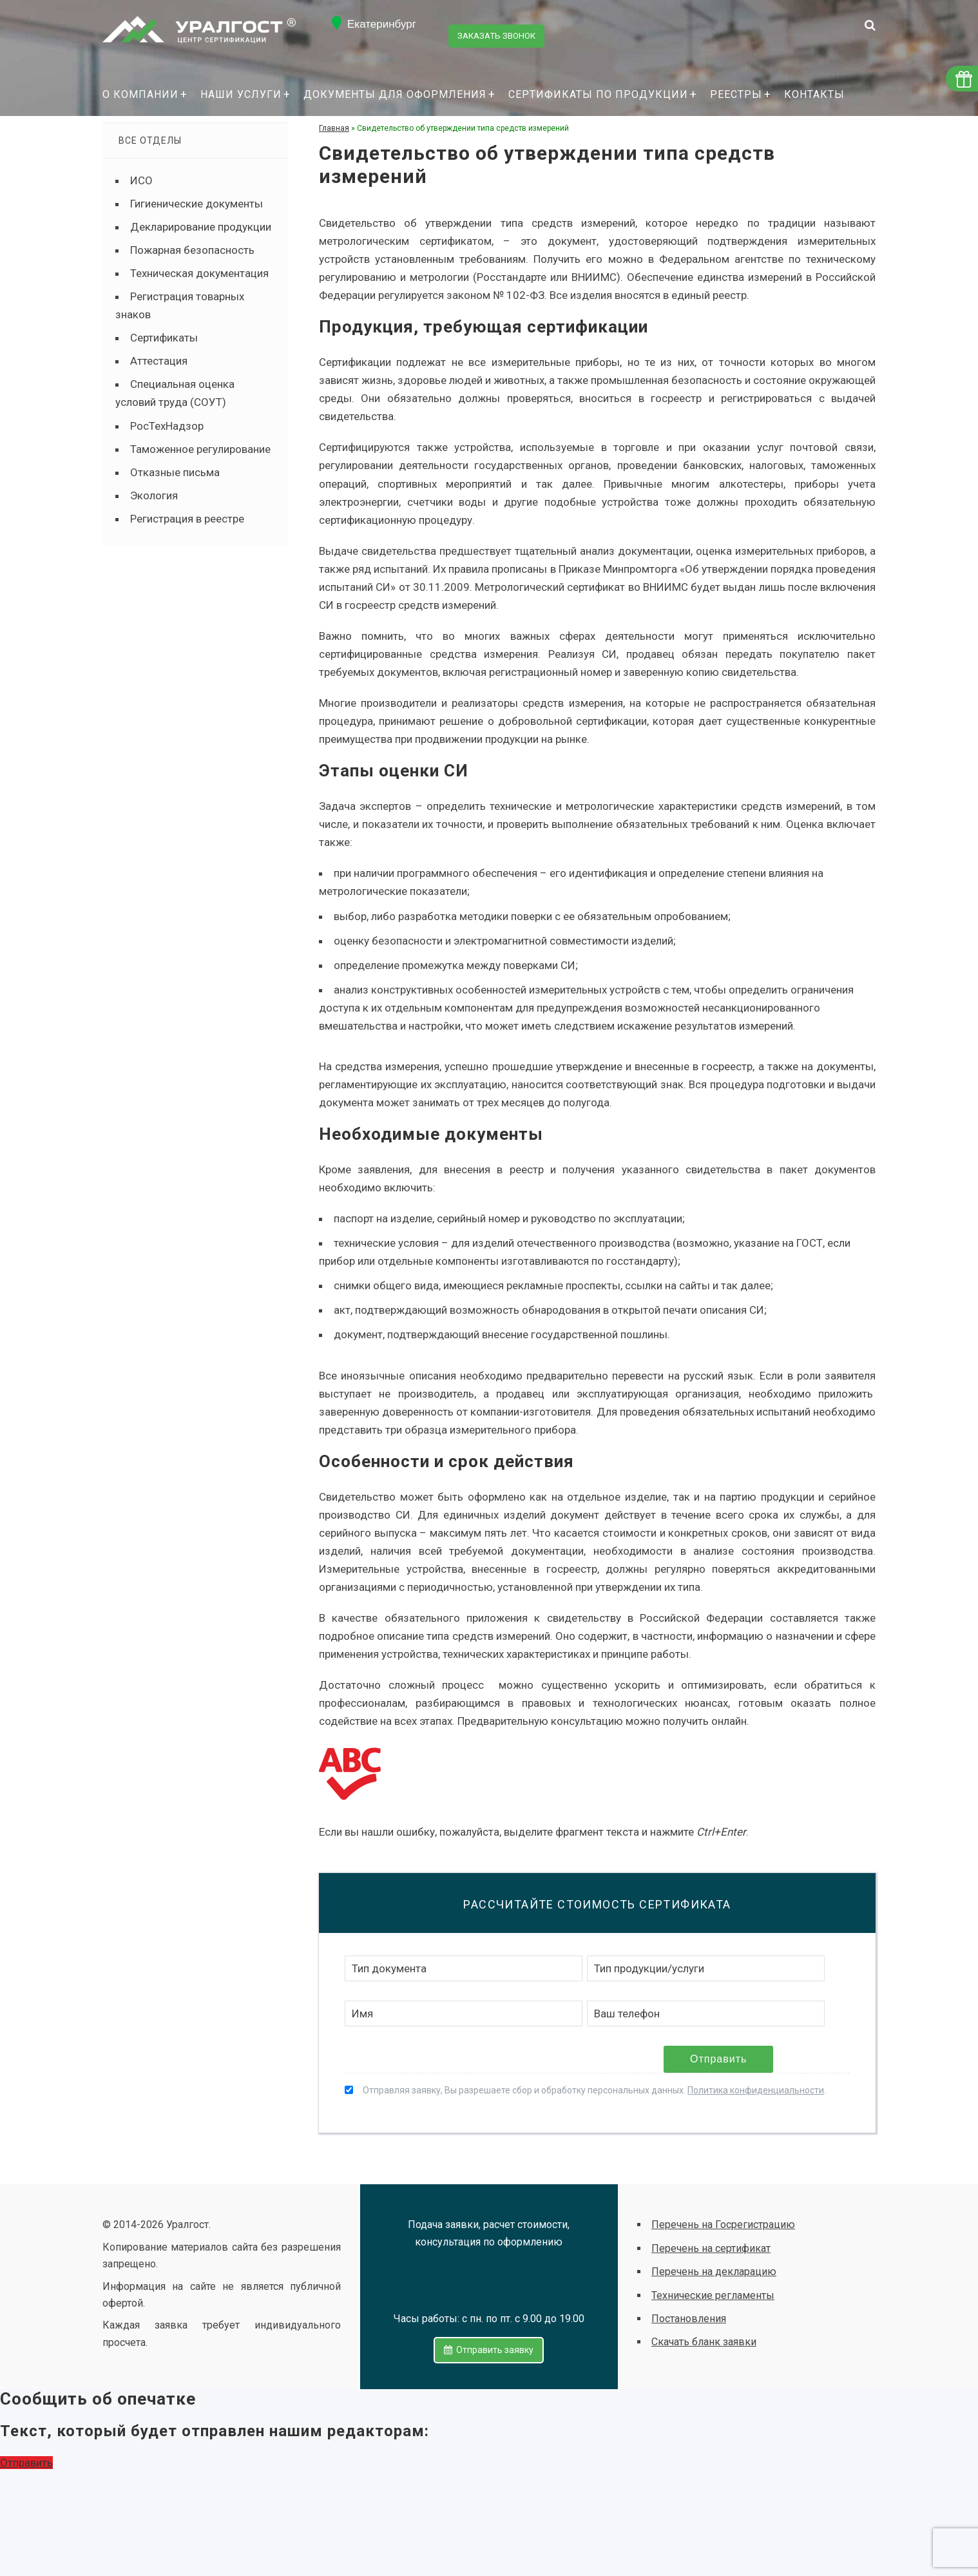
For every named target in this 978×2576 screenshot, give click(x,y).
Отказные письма (175, 472)
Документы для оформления (394, 94)
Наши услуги (241, 94)
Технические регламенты (712, 2295)
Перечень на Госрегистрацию (723, 2224)
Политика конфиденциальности (755, 2090)
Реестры (736, 94)
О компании (140, 94)
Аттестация (158, 360)
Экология (154, 495)
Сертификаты (164, 337)
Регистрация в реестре (187, 518)
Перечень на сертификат (711, 2248)
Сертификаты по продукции (598, 94)
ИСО (141, 180)
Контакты (814, 94)
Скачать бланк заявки (703, 2342)
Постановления (688, 2318)
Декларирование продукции (200, 226)
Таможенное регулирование (200, 449)
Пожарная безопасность (192, 250)
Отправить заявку (488, 2340)
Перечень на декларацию (713, 2271)
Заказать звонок (499, 24)
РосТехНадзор (167, 425)
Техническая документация (199, 273)
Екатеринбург (381, 24)
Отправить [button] (26, 2456)
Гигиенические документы (196, 203)
